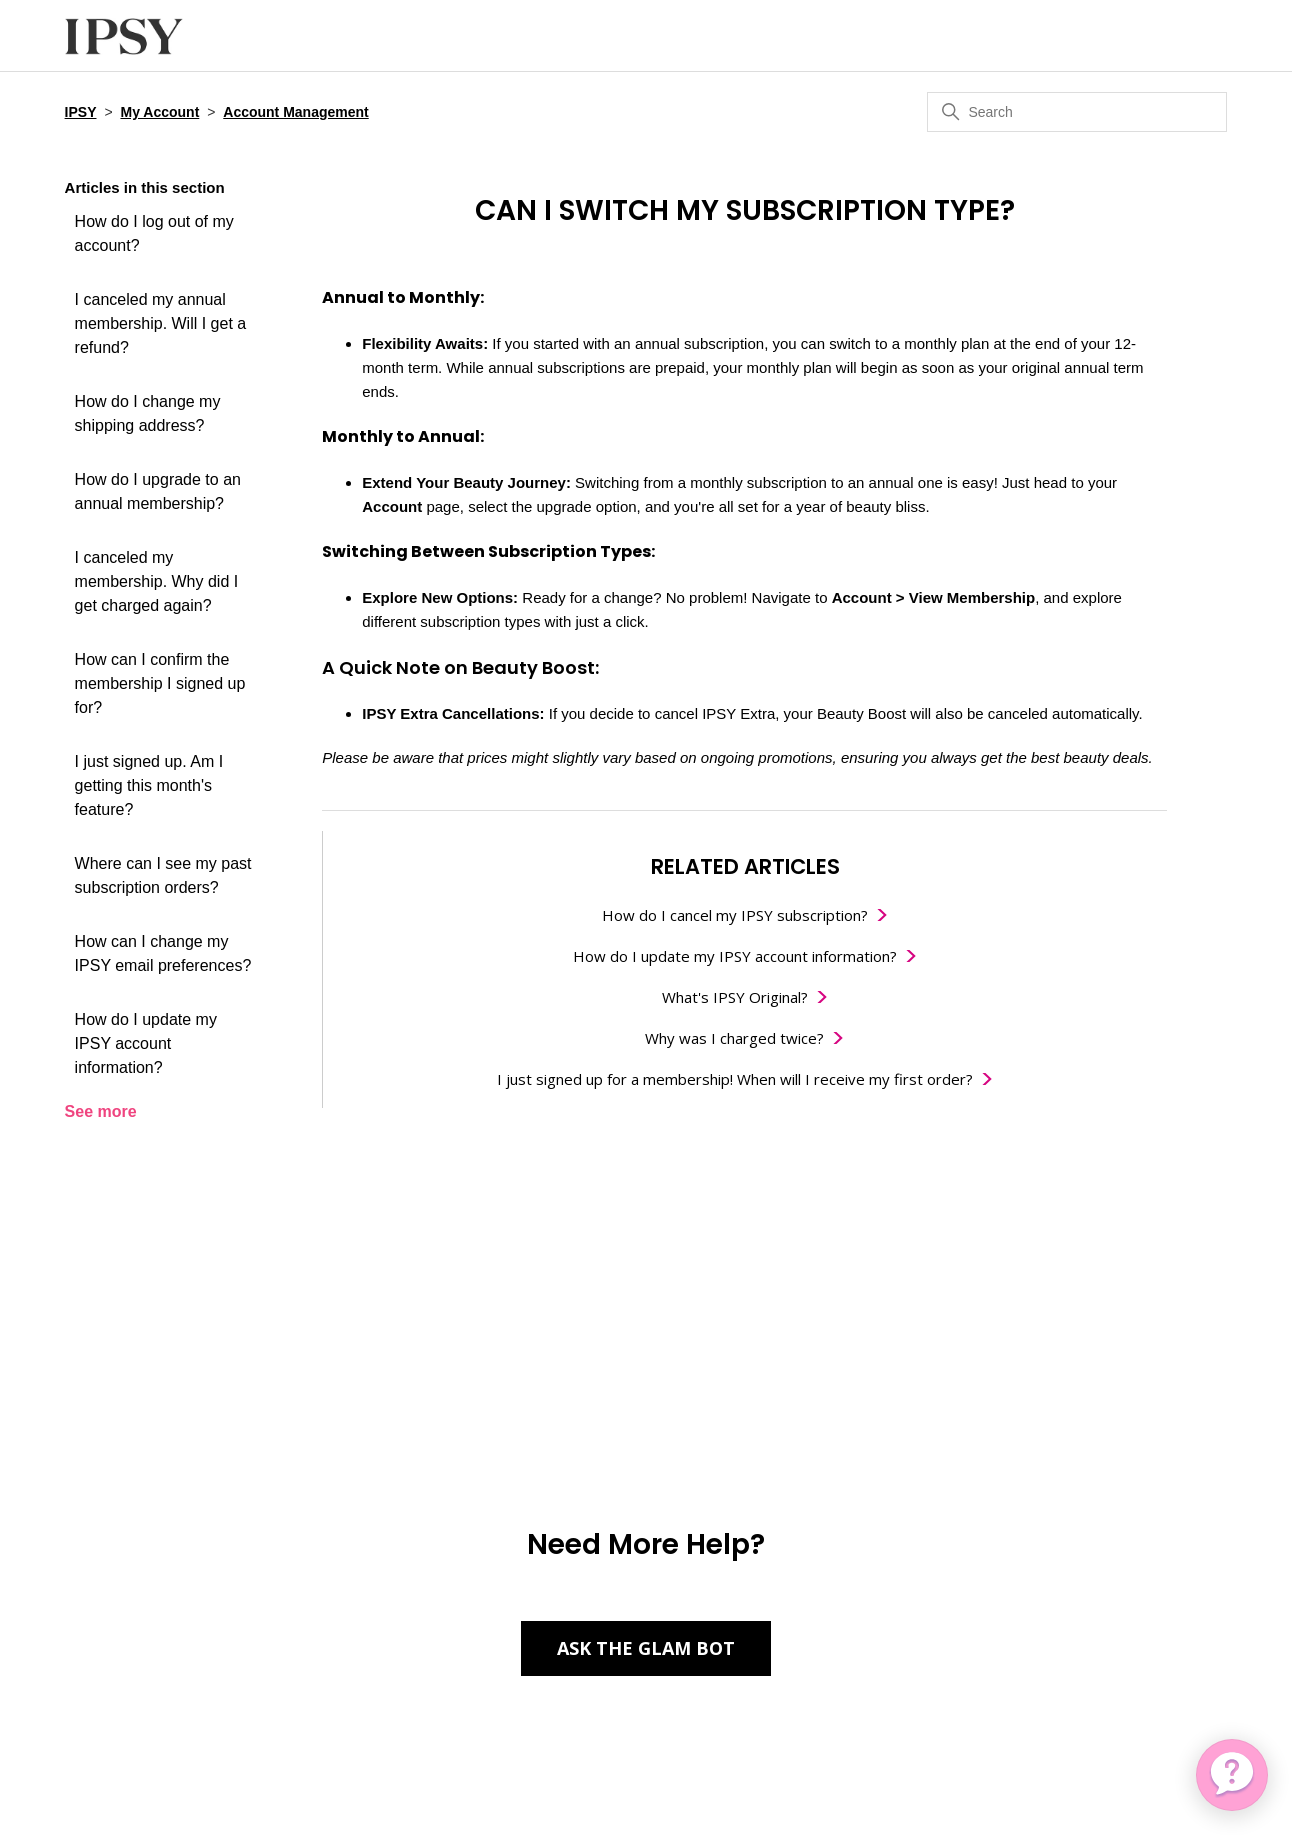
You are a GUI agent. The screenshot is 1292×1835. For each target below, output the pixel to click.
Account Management (295, 112)
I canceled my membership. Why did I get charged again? (157, 581)
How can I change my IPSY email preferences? (163, 953)
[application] (1232, 1775)
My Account (159, 112)
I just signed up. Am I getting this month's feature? (149, 785)
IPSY (81, 112)
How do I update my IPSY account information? (146, 1043)
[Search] (1077, 112)
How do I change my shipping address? (148, 413)
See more (101, 1111)
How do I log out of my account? (154, 233)
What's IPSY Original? (735, 997)
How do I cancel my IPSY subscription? (735, 915)
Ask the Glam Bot (646, 1648)
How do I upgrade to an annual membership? (158, 491)
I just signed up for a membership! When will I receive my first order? (735, 1079)
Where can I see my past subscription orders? (163, 875)
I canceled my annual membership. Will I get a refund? (161, 323)
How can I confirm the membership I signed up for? (160, 683)
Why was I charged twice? (734, 1038)
